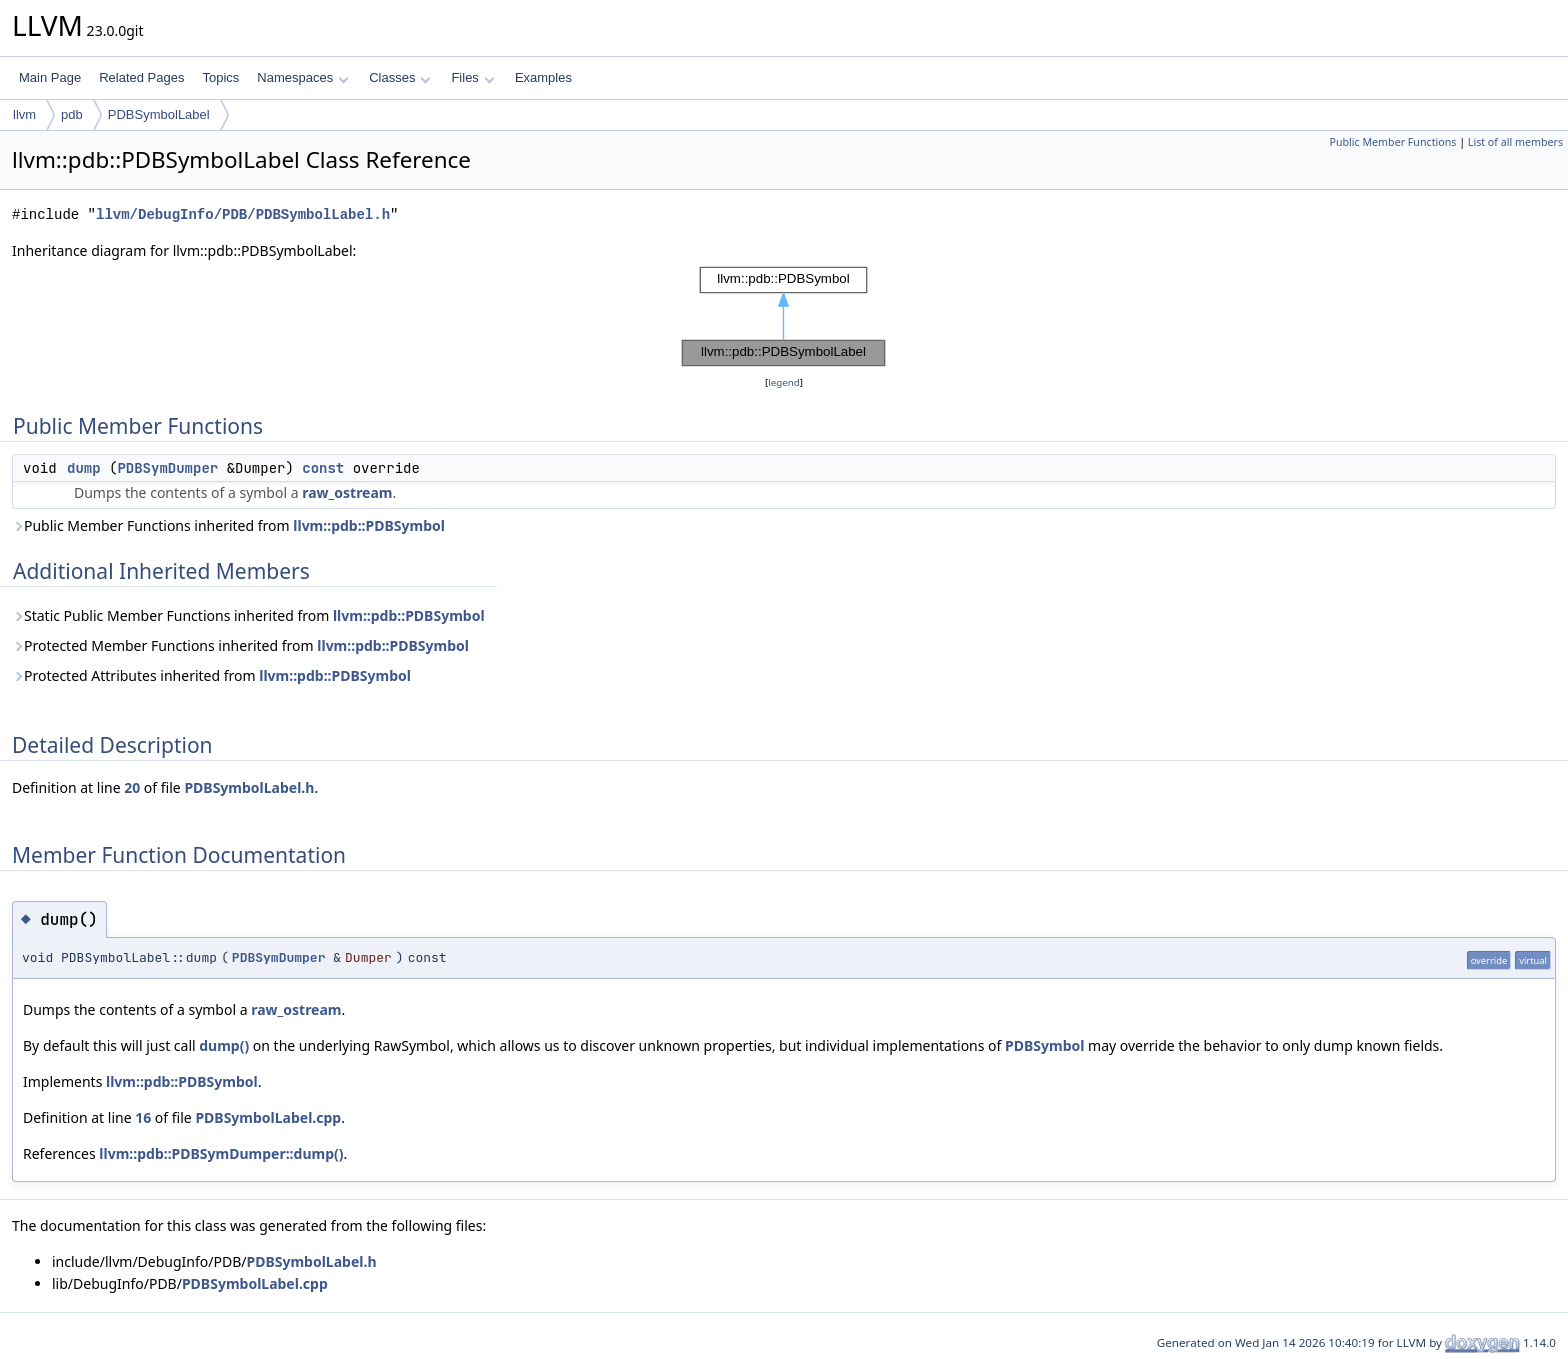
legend (784, 382)
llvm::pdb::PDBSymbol (369, 525)
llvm (24, 114)
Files (472, 77)
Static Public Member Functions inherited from (248, 615)
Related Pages (141, 77)
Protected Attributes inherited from (211, 675)
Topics (220, 77)
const (323, 468)
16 (143, 1117)
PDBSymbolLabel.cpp (268, 1117)
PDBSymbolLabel (159, 114)
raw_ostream (347, 492)
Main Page (50, 77)
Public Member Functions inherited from (228, 525)
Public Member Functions (1392, 142)
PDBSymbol (1044, 1045)
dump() (224, 1045)
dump (84, 468)
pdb (72, 114)
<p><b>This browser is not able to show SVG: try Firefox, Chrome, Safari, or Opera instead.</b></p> (784, 317)
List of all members (1515, 142)
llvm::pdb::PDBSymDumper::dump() (221, 1153)
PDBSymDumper (167, 468)
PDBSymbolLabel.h (249, 787)
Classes (400, 77)
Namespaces (302, 77)
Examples (543, 77)
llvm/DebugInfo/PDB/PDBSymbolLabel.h (243, 214)
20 (132, 787)
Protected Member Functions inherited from (240, 645)
